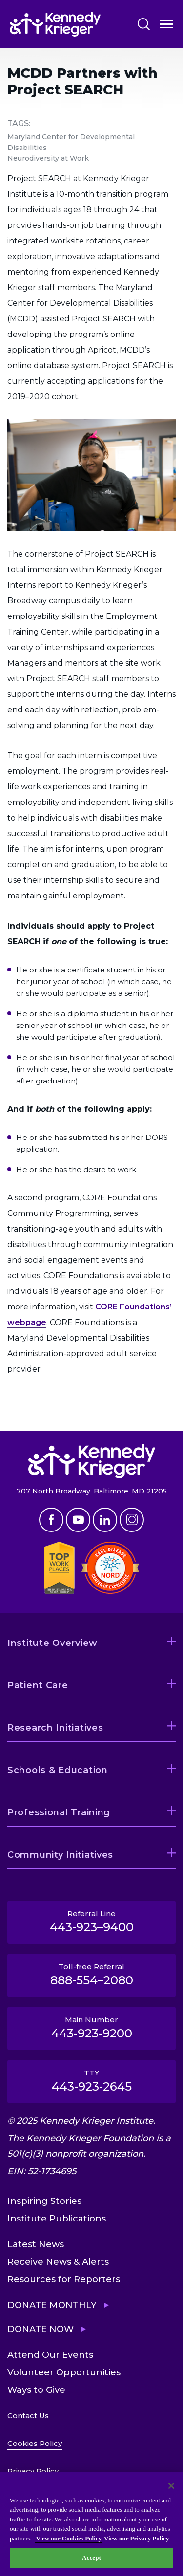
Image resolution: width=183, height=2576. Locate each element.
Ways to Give (36, 2390)
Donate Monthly (52, 2305)
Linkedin (105, 1520)
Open (166, 26)
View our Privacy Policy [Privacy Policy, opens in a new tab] (136, 2538)
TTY (91, 2080)
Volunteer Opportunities (64, 2372)
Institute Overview (52, 1643)
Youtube (78, 1520)
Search (144, 24)
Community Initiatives (60, 1854)
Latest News (35, 2244)
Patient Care (37, 1685)
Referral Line (91, 1921)
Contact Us (28, 2415)
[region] (91, 2524)
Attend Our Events (50, 2355)
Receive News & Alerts (58, 2262)
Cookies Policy (34, 2443)
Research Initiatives (55, 1727)
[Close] (171, 2486)
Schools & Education (57, 1770)
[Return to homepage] (55, 24)
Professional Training (58, 1812)
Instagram (132, 1520)
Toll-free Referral (91, 1974)
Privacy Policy (33, 2471)
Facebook (51, 1520)
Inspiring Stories (44, 2201)
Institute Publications (56, 2218)
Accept (91, 2557)
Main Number (91, 2027)
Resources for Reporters (63, 2279)
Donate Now (40, 2329)
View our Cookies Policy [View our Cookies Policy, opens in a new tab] (69, 2538)
